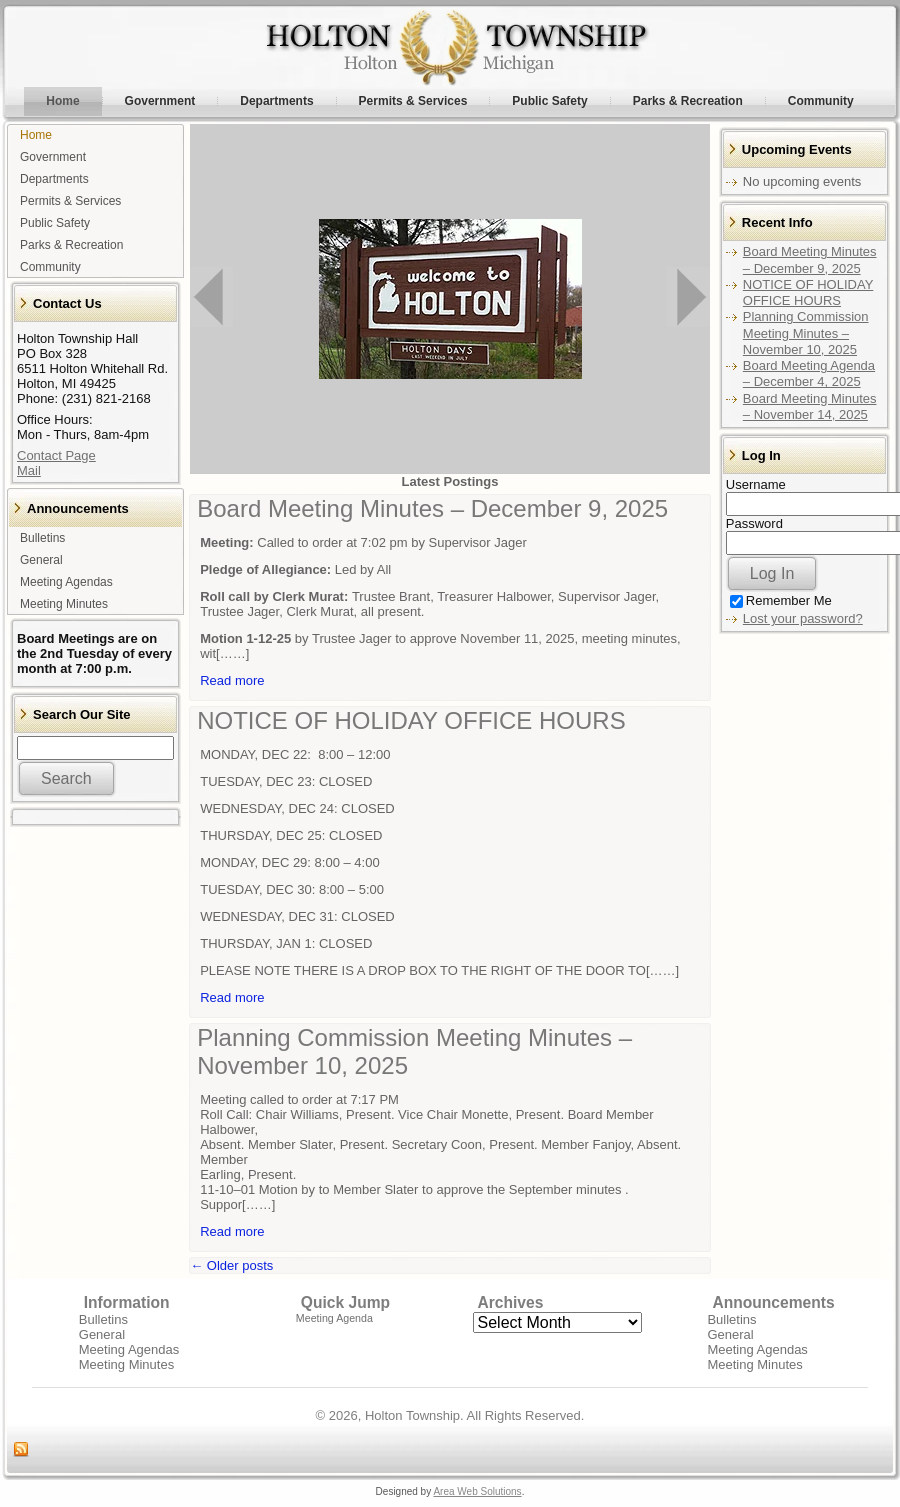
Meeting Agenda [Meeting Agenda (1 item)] (334, 1318)
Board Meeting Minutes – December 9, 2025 (432, 508)
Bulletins (103, 1319)
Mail (29, 470)
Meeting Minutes (126, 1364)
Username (756, 484)
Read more (232, 680)
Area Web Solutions (477, 1491)
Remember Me (781, 600)
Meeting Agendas (129, 1349)
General (102, 1334)
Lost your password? (803, 618)
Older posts (231, 1265)
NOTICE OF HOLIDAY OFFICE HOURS (411, 720)
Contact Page (56, 455)
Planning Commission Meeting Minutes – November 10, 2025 (806, 333)
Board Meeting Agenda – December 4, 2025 (809, 373)
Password (754, 523)
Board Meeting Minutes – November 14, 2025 (810, 406)
